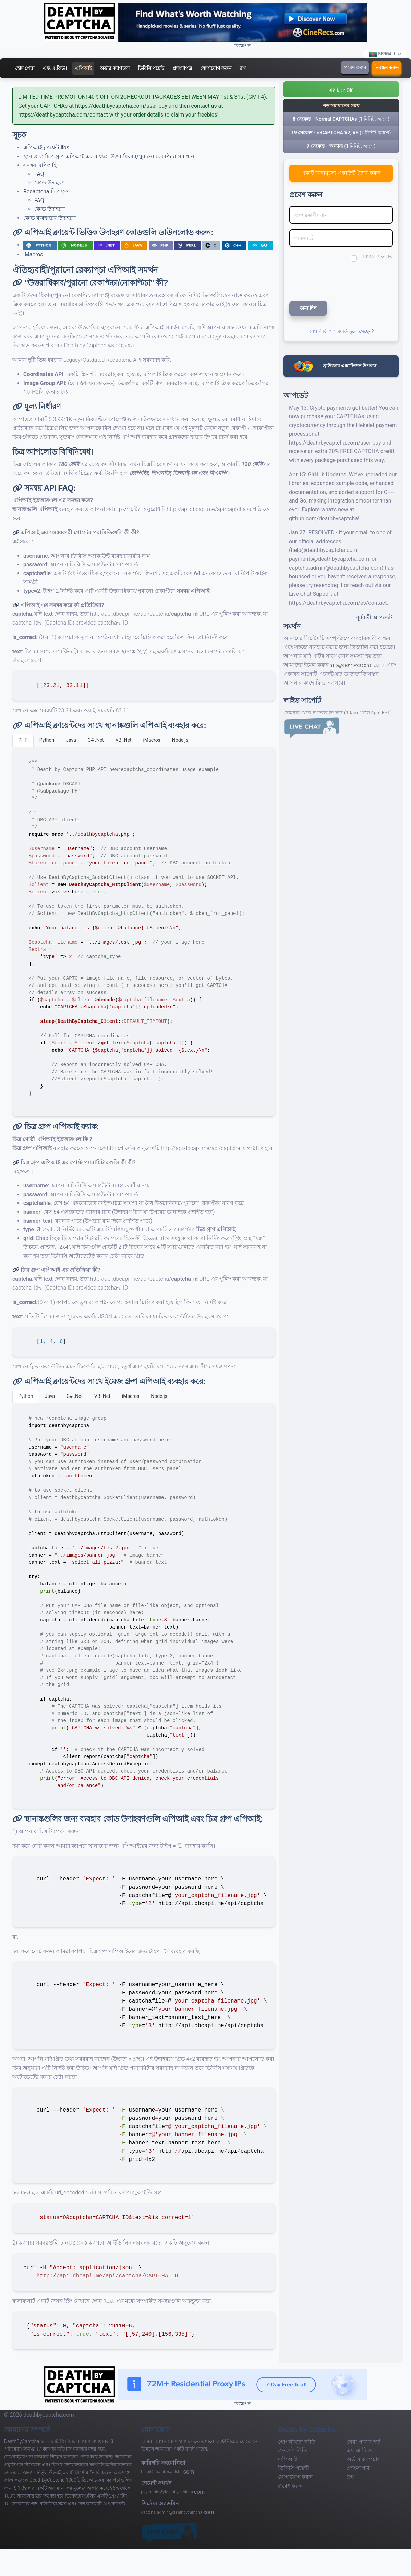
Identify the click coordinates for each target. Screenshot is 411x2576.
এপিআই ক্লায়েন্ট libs (46, 147)
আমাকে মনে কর (377, 256)
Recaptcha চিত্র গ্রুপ (46, 191)
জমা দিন (308, 308)
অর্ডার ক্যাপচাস (114, 68)
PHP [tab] (23, 740)
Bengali (382, 54)
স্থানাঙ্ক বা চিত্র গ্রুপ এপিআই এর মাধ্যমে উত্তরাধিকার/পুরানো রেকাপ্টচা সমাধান (108, 156)
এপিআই (83, 68)
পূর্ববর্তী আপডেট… (375, 617)
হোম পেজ (25, 68)
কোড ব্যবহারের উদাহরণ (49, 218)
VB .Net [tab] (124, 740)
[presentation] (335, 280)
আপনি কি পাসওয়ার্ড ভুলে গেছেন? (341, 331)
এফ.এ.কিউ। (55, 68)
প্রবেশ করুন (355, 67)
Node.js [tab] (180, 740)
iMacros (33, 254)
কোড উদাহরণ (49, 182)
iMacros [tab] (151, 740)
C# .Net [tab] (96, 740)
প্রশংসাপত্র (182, 68)
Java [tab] (71, 740)
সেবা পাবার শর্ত (363, 2442)
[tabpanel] (143, 931)
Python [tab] (47, 740)
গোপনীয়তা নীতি (296, 2442)
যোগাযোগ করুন (215, 68)
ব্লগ (243, 68)
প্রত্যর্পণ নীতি (292, 2450)
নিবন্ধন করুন (386, 67)
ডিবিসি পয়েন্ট (151, 68)
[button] (341, 89)
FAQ (39, 174)
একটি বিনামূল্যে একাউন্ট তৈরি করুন (341, 173)
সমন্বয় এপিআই (39, 165)
